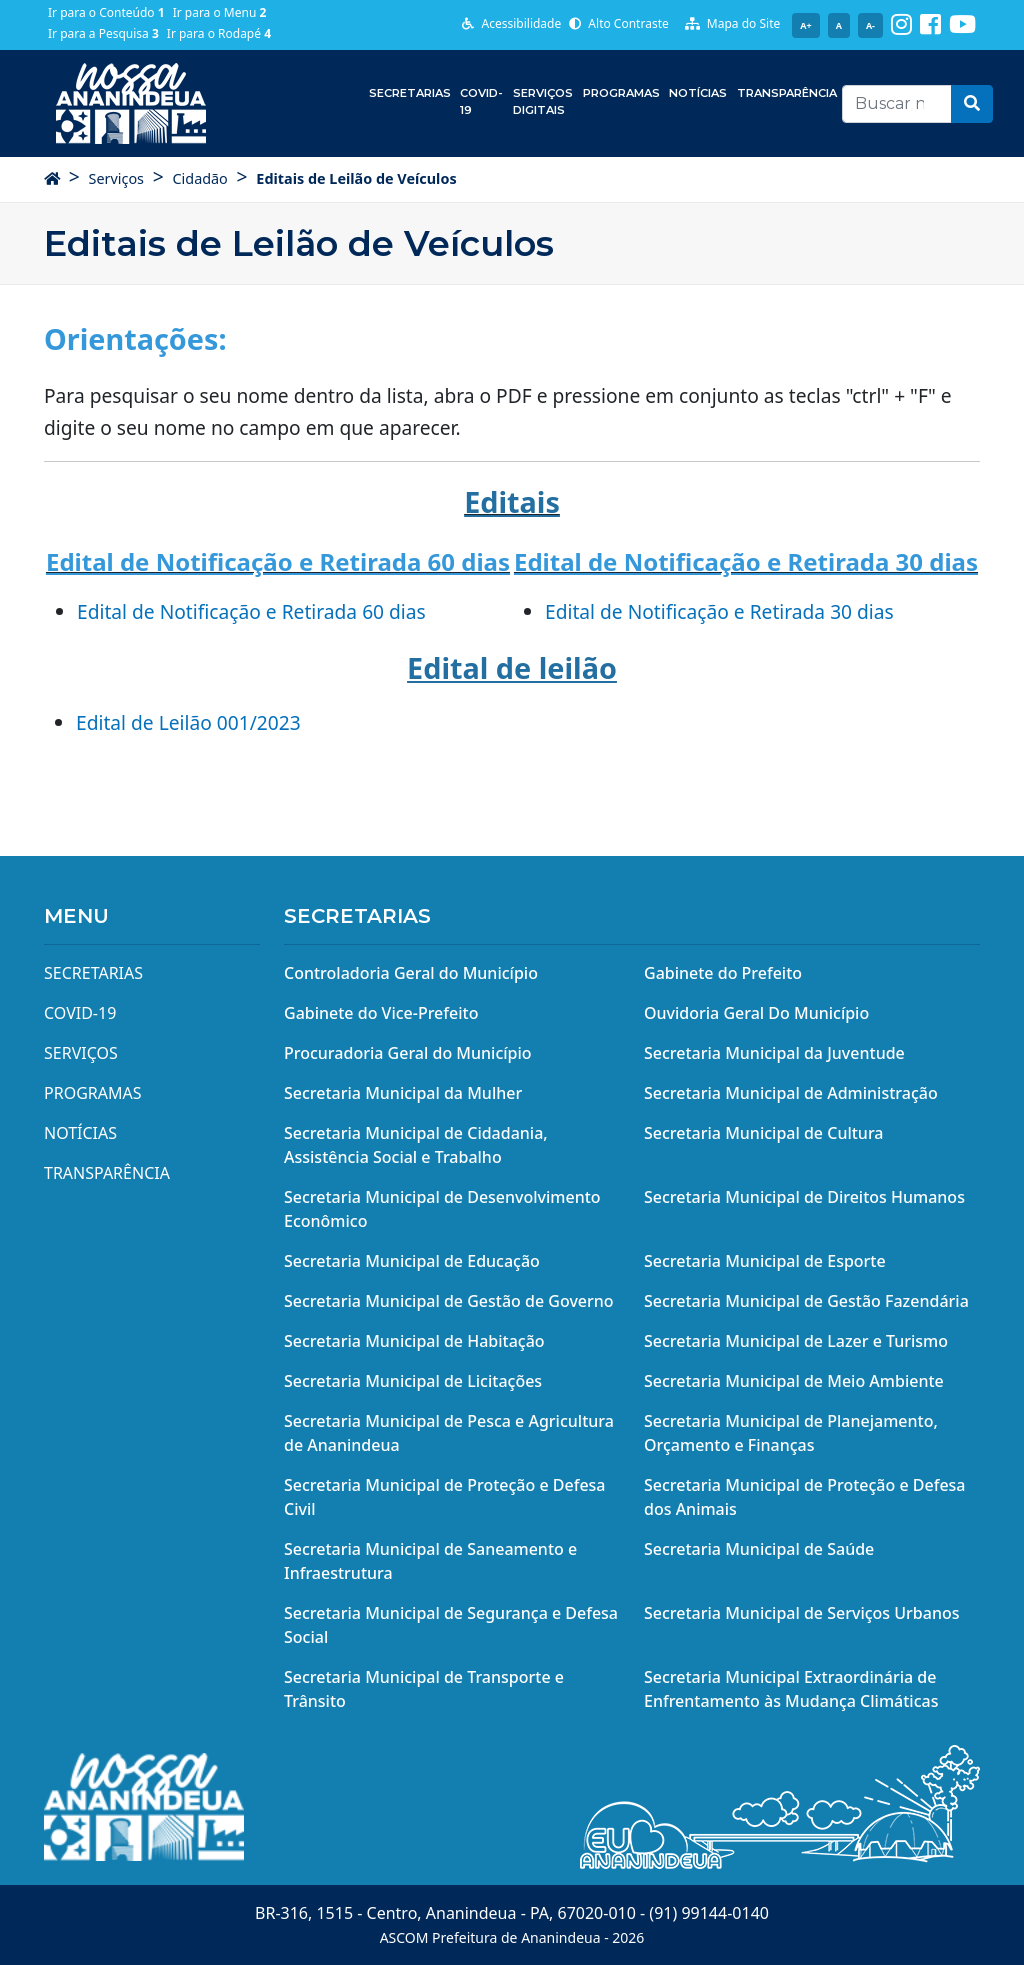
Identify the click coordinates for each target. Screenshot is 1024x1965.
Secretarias (410, 93)
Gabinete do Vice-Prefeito (381, 1013)
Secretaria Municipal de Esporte (765, 1261)
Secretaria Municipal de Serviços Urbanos (802, 1613)
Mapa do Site (733, 23)
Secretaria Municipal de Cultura (764, 1133)
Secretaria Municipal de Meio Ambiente (794, 1381)
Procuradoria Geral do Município (408, 1053)
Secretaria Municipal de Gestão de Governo (449, 1301)
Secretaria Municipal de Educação (412, 1261)
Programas (621, 93)
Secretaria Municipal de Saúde (759, 1549)
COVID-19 (481, 101)
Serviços (116, 178)
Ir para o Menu (220, 12)
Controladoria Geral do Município (411, 973)
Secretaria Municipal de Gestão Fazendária (806, 1301)
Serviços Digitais (543, 101)
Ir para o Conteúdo (106, 12)
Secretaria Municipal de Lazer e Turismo (796, 1341)
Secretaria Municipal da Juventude (774, 1053)
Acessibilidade (511, 23)
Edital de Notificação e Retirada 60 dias (251, 611)
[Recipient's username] (897, 104)
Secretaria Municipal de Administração (791, 1093)
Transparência (787, 93)
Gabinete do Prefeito (723, 973)
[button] (972, 104)
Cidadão (199, 178)
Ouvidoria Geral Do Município (756, 1013)
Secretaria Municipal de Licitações (413, 1381)
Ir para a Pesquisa (103, 33)
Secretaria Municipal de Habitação (414, 1341)
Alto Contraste (619, 23)
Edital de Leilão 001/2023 (188, 722)
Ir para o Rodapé (219, 33)
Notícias (698, 93)
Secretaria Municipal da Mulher (403, 1093)
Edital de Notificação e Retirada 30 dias (719, 611)
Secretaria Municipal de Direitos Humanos (804, 1197)
